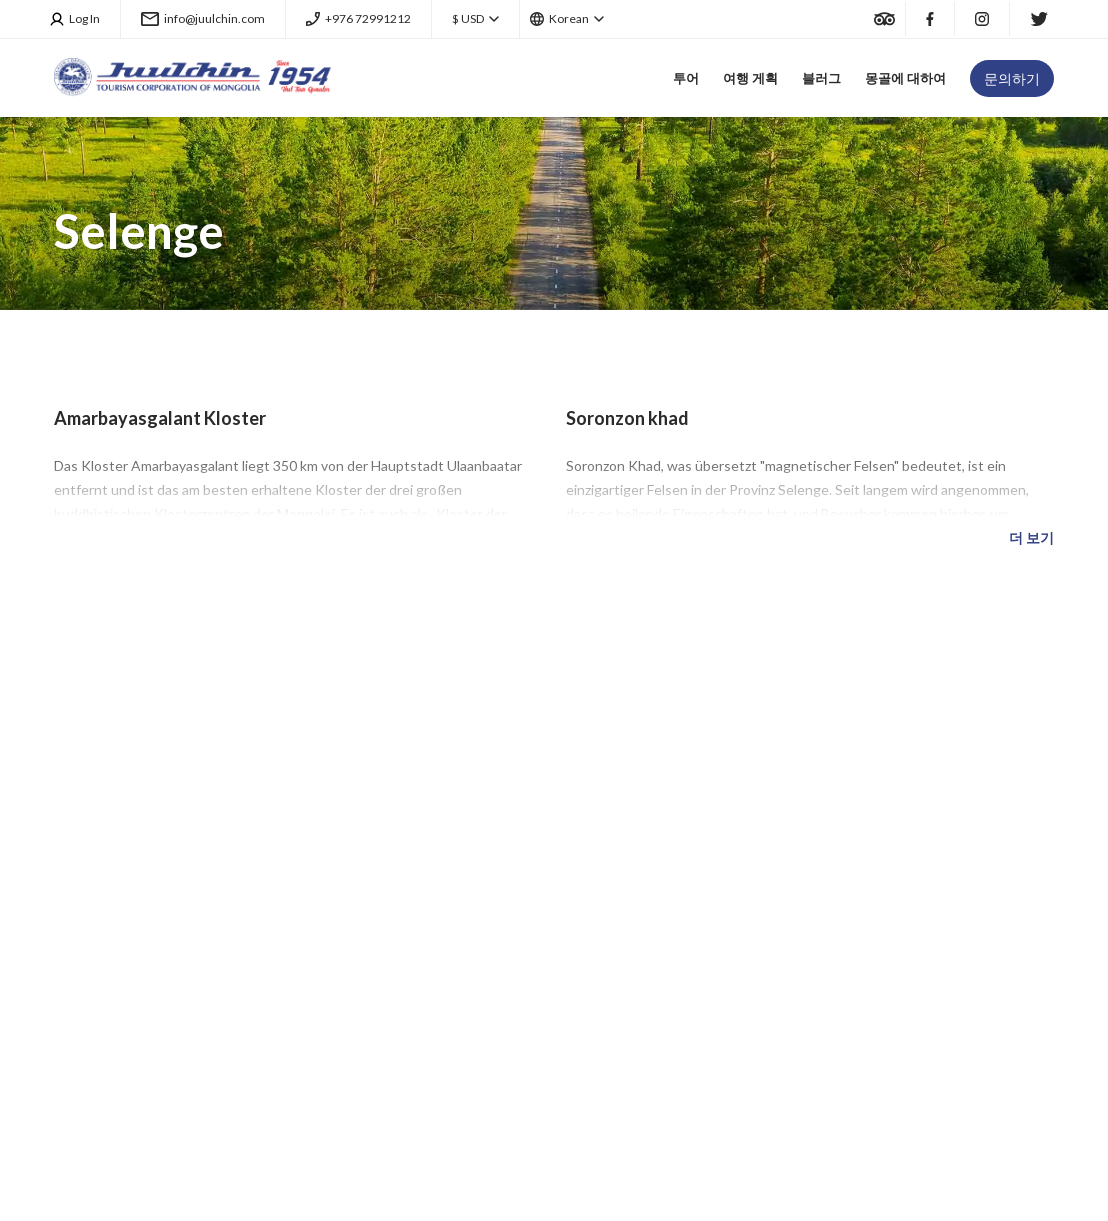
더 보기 (1031, 537)
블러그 (821, 78)
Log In (75, 18)
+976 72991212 (358, 18)
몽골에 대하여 (905, 78)
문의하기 (1012, 78)
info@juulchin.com (203, 18)
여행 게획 (750, 78)
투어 (686, 78)
